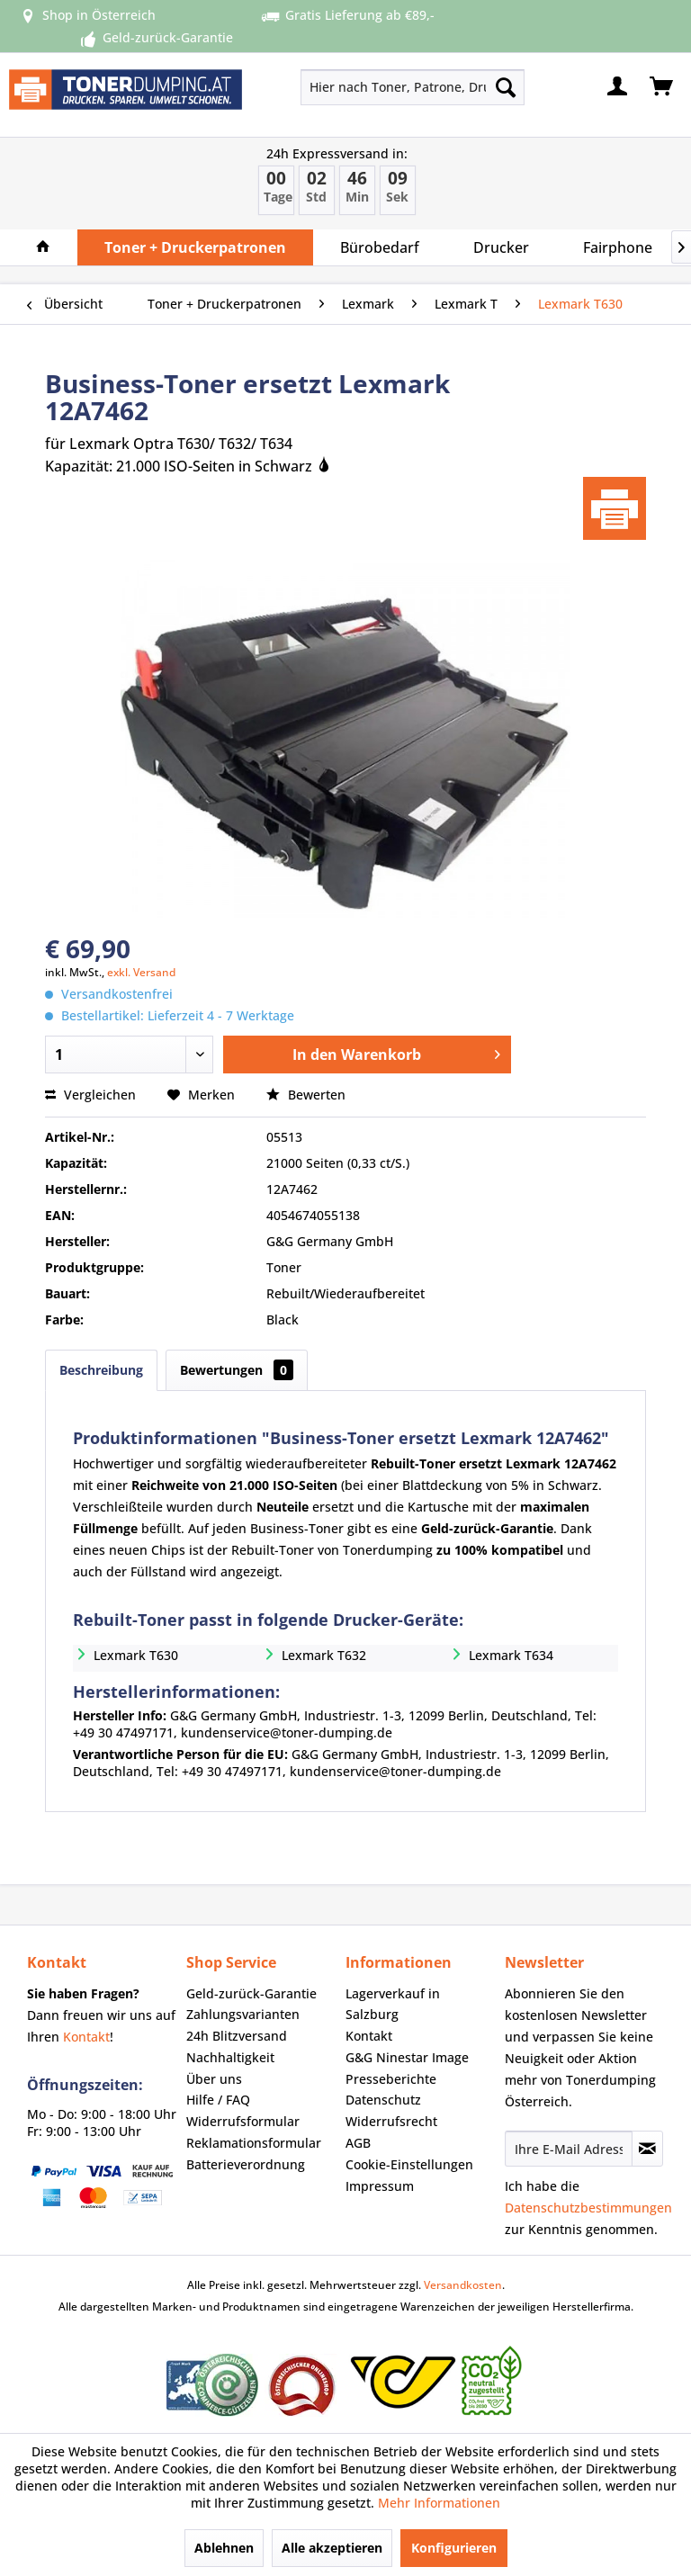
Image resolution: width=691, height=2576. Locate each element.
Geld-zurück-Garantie (251, 1993)
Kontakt (86, 2036)
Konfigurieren (454, 2547)
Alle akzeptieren (332, 2547)
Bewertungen (236, 1370)
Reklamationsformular (253, 2142)
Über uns (214, 2078)
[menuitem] (368, 87)
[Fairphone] (617, 247)
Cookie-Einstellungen (409, 2164)
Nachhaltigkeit (230, 2057)
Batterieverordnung (245, 2164)
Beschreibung (101, 1369)
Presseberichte (391, 2078)
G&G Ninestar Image (407, 2057)
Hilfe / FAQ (218, 2099)
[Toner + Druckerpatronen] (195, 247)
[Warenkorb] (662, 87)
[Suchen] (506, 87)
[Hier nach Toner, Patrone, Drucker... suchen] (413, 87)
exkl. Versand (141, 972)
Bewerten (306, 1094)
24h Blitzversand (236, 2035)
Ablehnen (224, 2547)
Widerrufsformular (243, 2121)
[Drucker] (501, 247)
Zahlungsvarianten (243, 2014)
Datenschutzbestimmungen (588, 2207)
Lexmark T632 (324, 1655)
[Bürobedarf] (379, 247)
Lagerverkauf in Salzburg (393, 2004)
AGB (358, 2142)
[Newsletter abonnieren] (647, 2149)
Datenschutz (383, 2099)
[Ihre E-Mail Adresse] (569, 2149)
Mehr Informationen (439, 2502)
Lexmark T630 (136, 1655)
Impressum (380, 2186)
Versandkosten (463, 2285)
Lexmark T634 (511, 1655)
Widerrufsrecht (391, 2121)
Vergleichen (90, 1094)
